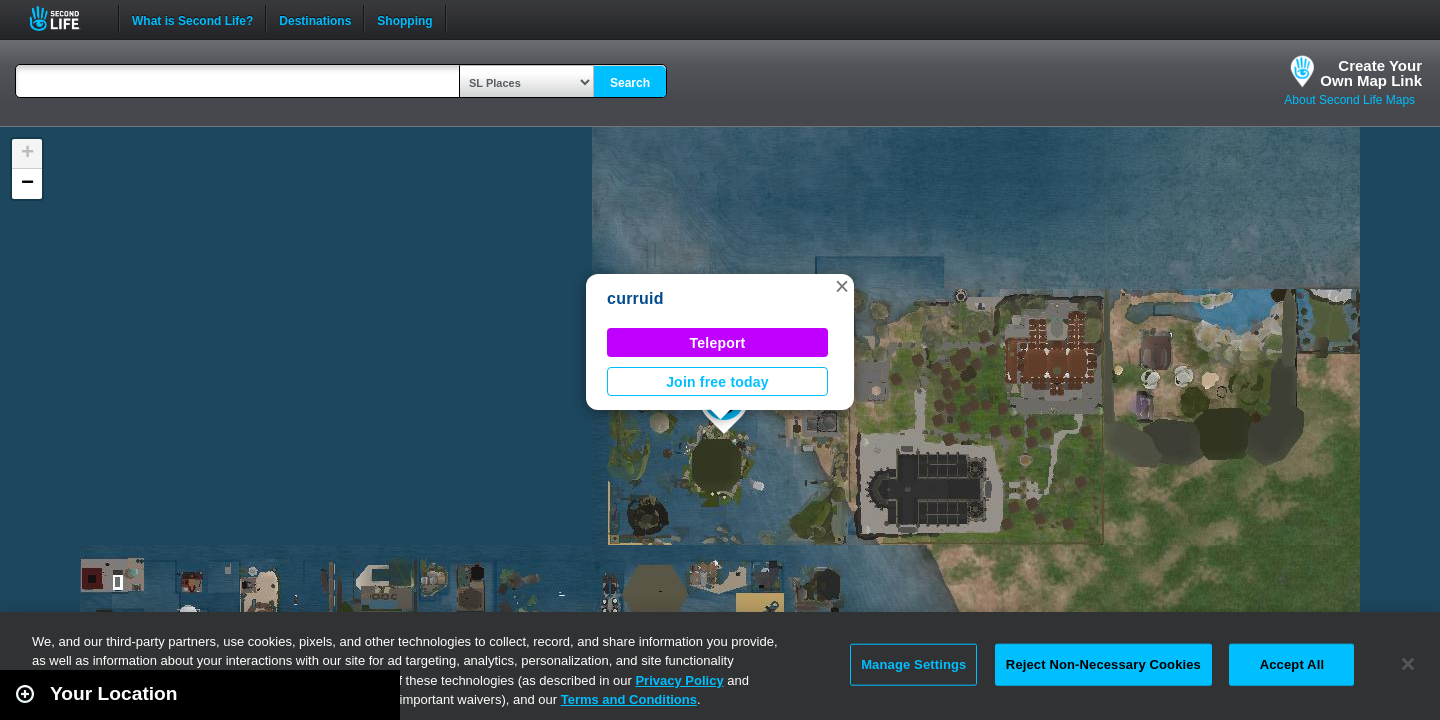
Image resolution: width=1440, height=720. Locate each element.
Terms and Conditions (629, 699)
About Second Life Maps (1349, 100)
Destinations (315, 19)
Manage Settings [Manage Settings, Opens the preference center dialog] (913, 664)
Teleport (718, 343)
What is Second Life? (192, 19)
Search (630, 83)
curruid (635, 298)
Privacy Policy (679, 680)
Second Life (65, 18)
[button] (842, 286)
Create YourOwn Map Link (1371, 73)
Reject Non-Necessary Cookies (1103, 664)
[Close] (1408, 664)
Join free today (717, 382)
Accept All (1292, 664)
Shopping (404, 19)
